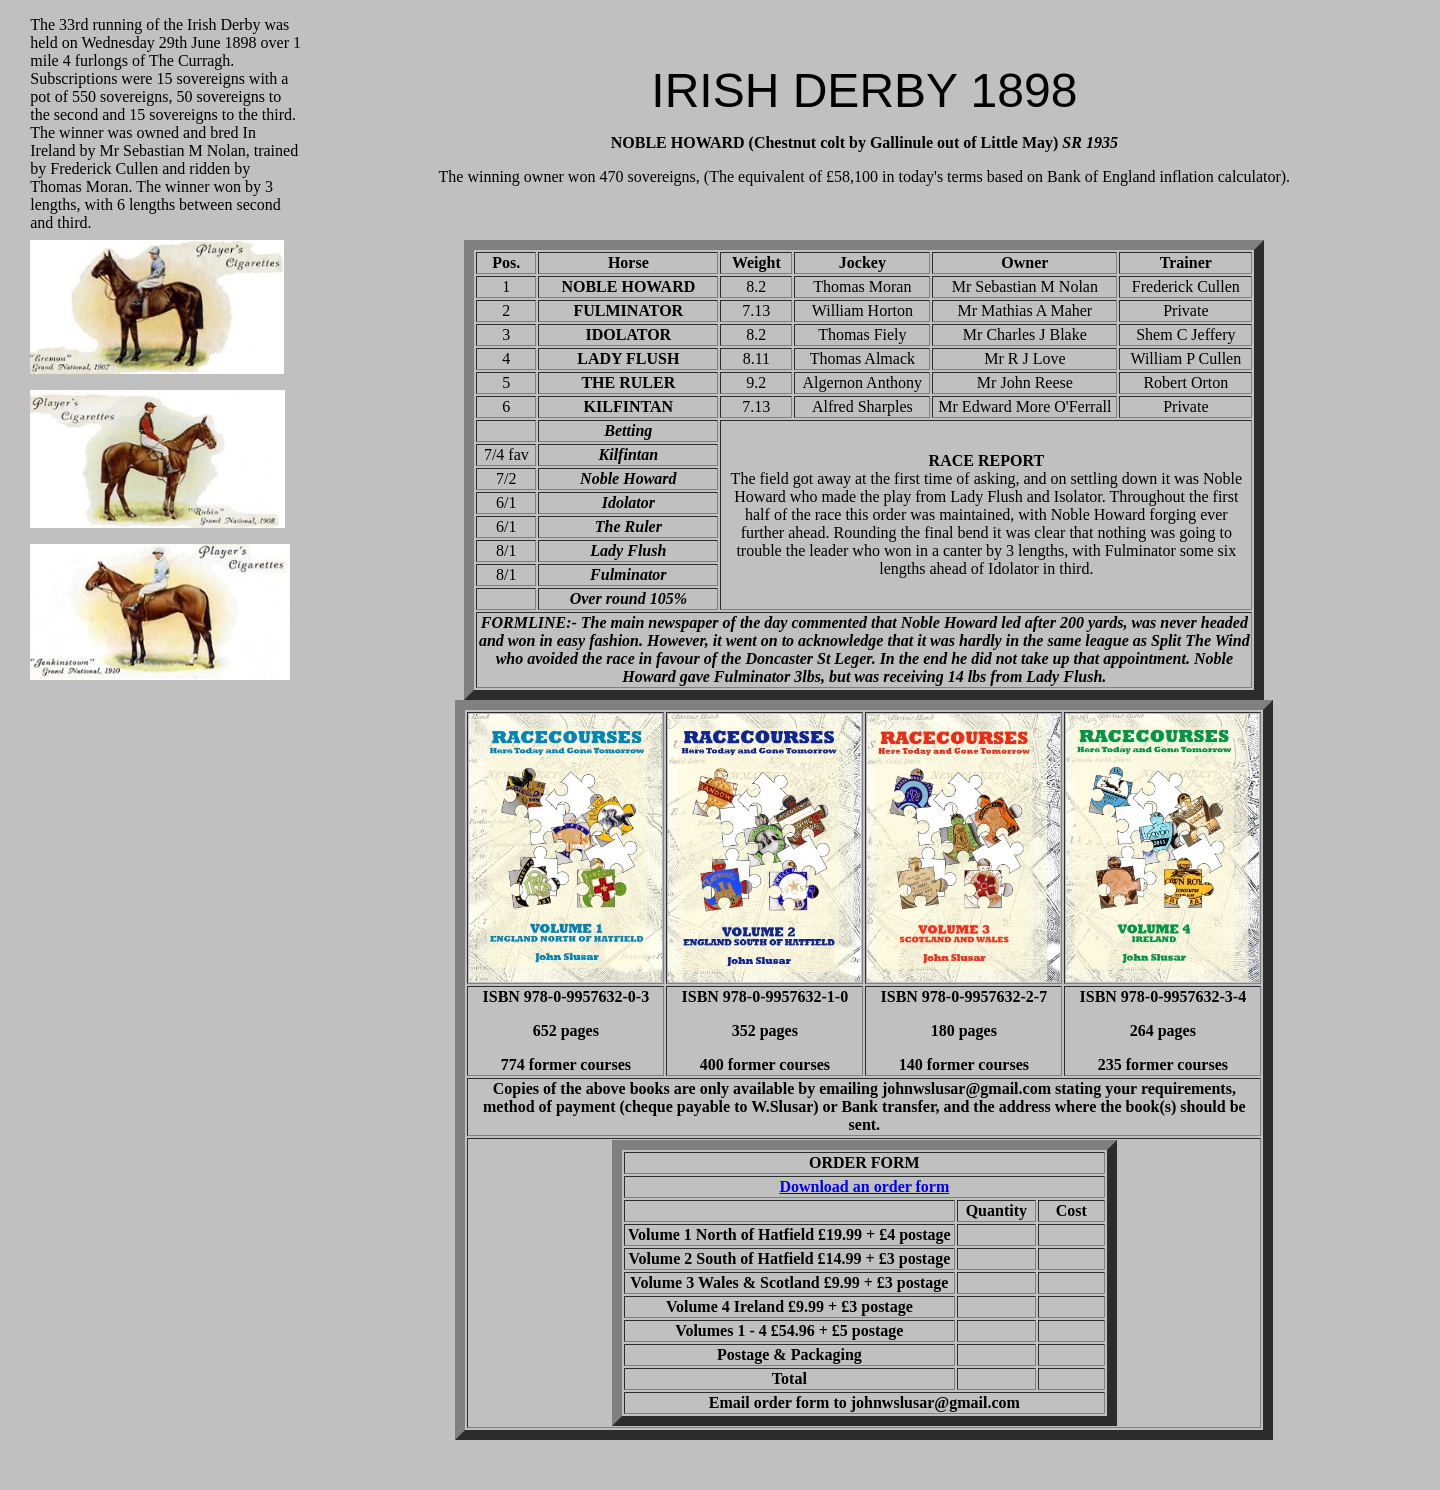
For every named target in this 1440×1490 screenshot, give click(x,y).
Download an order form (864, 1186)
